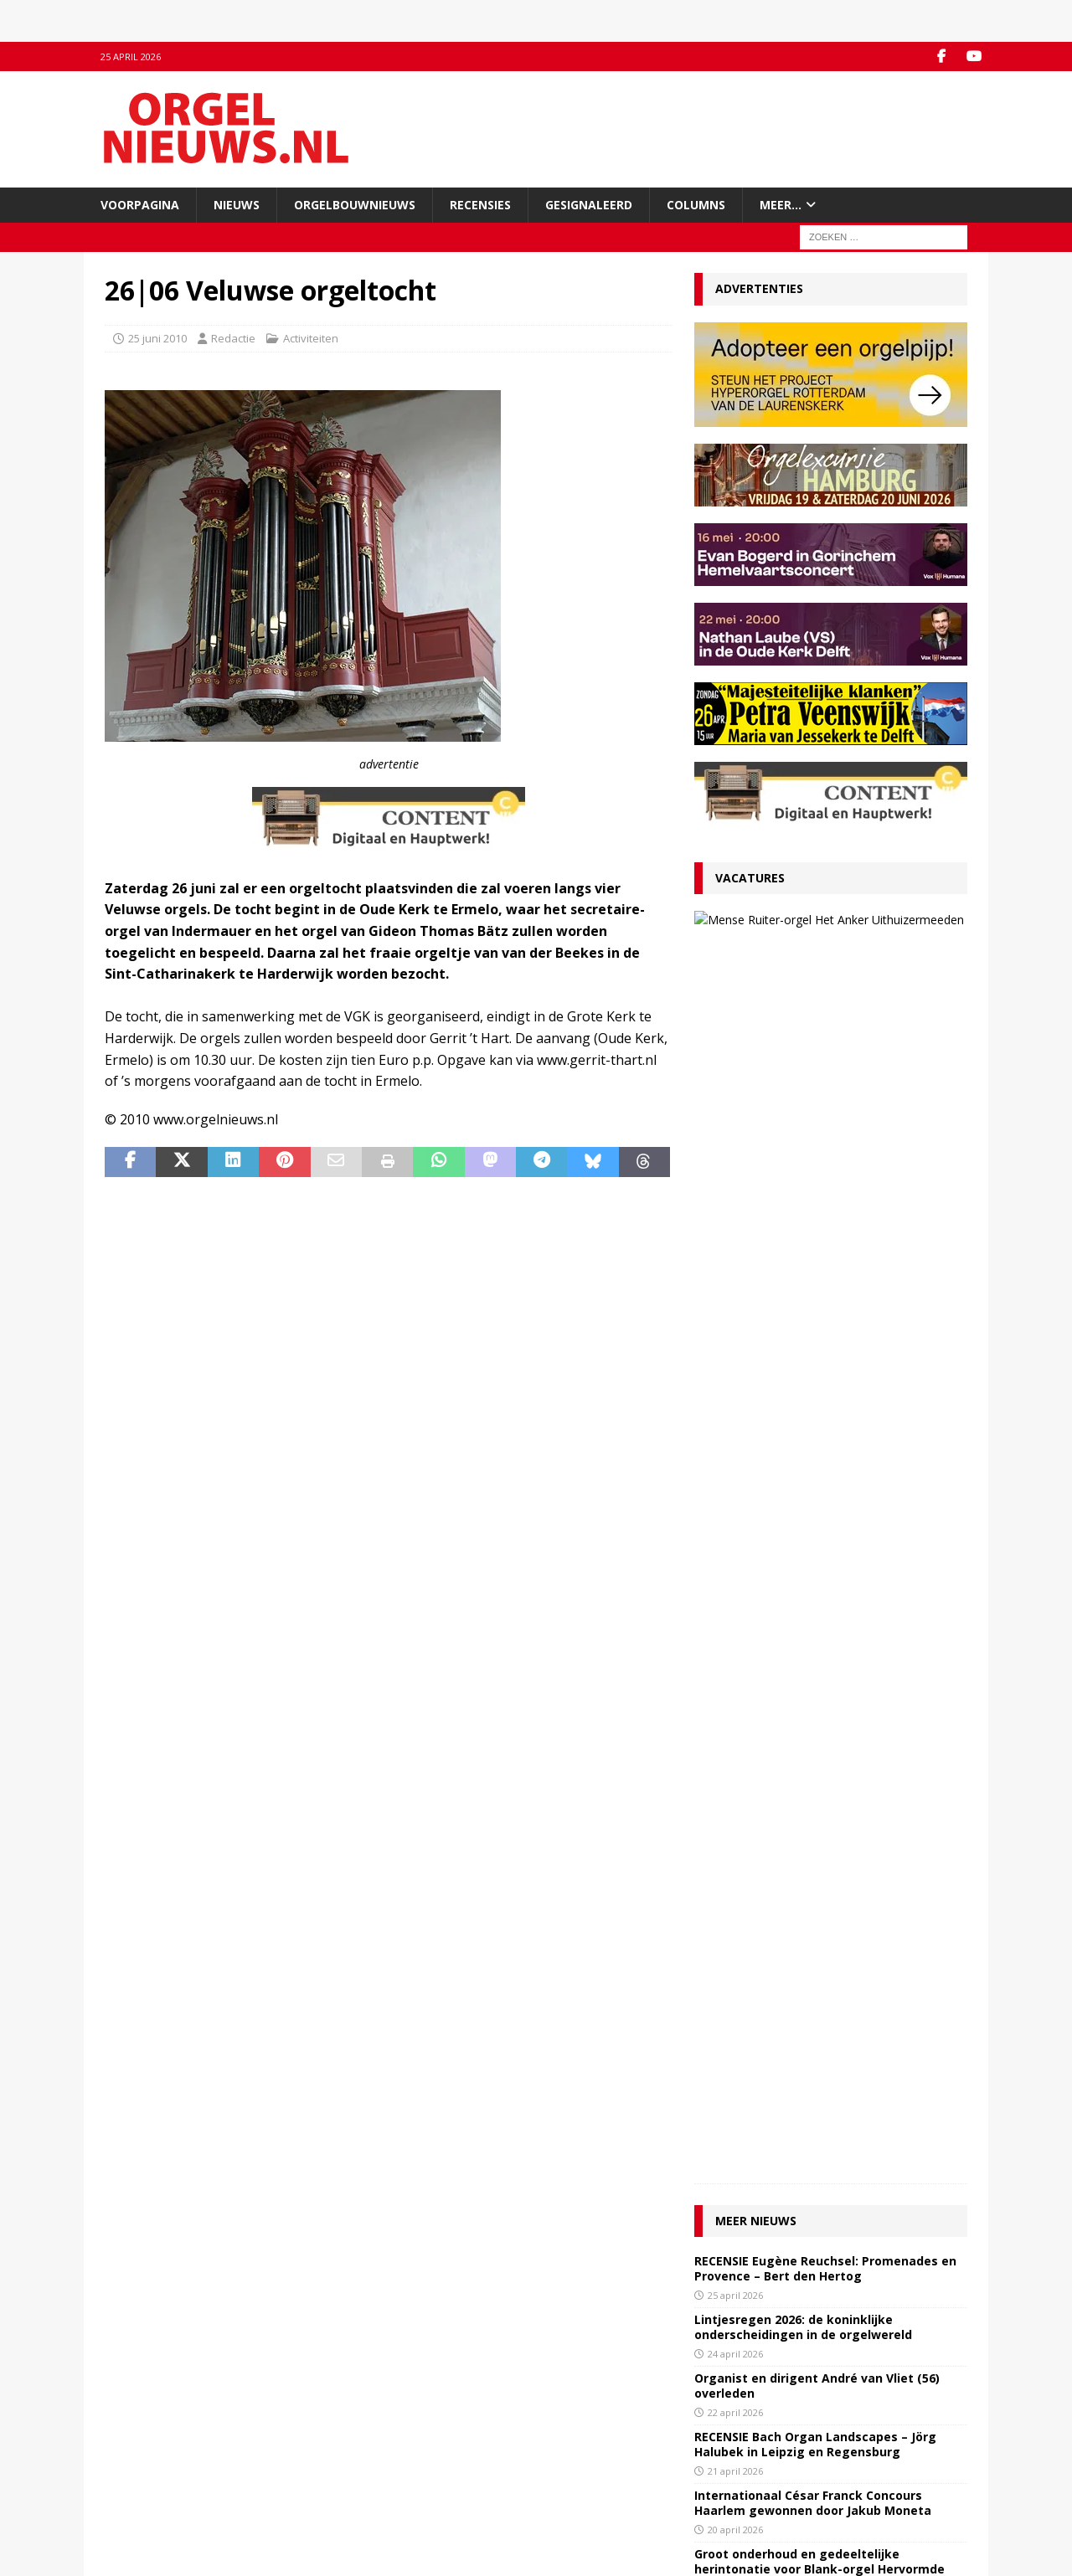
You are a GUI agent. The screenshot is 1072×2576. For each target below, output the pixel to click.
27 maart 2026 (818, 967)
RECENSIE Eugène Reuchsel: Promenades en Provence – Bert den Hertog (825, 1077)
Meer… (780, 205)
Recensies (480, 205)
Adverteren (133, 2457)
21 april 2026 (735, 1279)
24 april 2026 (735, 1162)
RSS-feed (350, 2457)
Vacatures (750, 878)
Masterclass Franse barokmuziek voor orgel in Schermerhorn (827, 1443)
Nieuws (237, 205)
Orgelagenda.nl (586, 2423)
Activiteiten (310, 338)
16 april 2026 (735, 1412)
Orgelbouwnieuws (354, 205)
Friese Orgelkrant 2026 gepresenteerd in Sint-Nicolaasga (817, 1560)
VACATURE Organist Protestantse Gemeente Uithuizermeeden (848, 933)
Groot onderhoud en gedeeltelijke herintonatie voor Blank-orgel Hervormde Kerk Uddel (819, 1378)
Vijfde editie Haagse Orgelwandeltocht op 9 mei (827, 1619)
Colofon (125, 2510)
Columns (696, 205)
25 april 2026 (735, 1104)
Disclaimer (131, 2475)
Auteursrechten (144, 2493)
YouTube (348, 2441)
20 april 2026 (735, 1338)
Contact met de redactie (165, 2423)
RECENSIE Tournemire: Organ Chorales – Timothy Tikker (814, 1502)
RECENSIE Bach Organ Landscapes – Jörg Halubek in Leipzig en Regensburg (815, 1252)
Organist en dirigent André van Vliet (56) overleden (817, 1194)
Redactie (233, 338)
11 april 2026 (735, 1646)
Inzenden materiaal (154, 2441)
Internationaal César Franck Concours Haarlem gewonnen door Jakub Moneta (812, 1311)
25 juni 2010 (157, 338)
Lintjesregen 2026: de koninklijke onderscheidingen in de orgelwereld (803, 1135)
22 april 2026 (735, 1221)
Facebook (350, 2423)
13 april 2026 (735, 1587)
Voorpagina (139, 205)
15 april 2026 (735, 1470)
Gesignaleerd (588, 205)
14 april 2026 (735, 1529)
